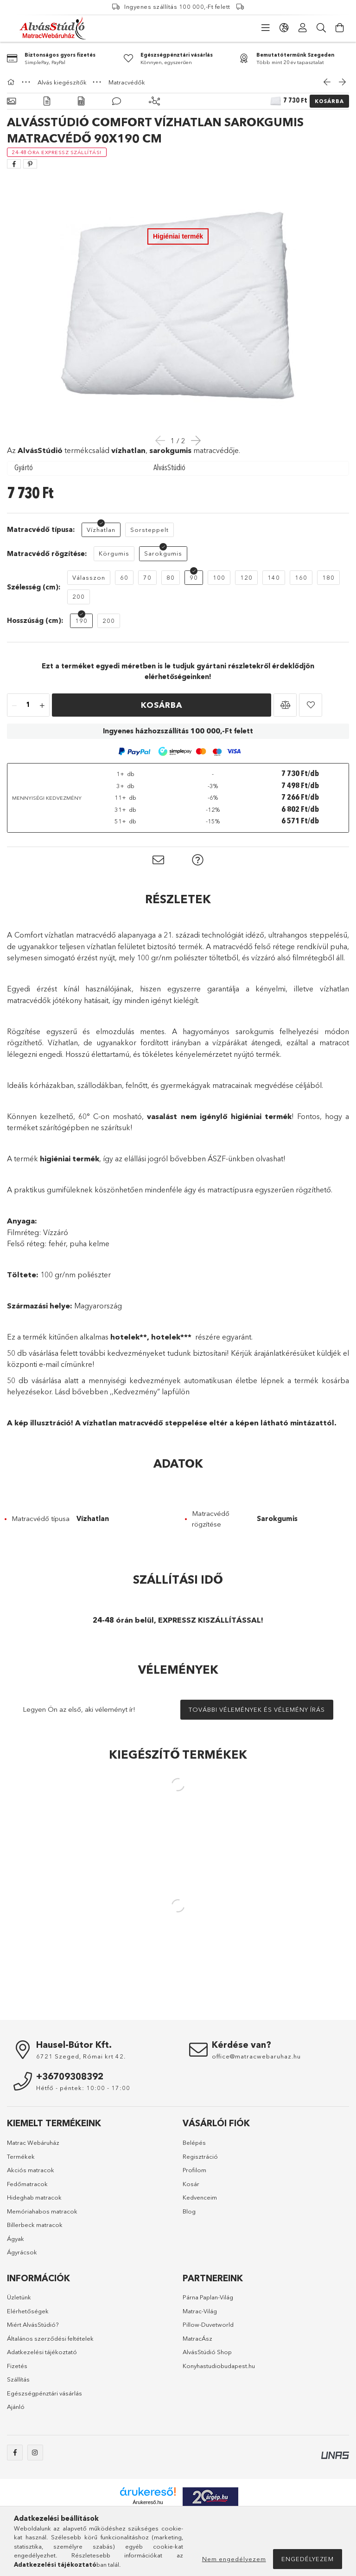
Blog (189, 2211)
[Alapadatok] (11, 101)
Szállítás (18, 2379)
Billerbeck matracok (35, 2224)
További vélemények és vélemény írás (257, 1709)
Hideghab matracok (34, 2197)
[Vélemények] (116, 101)
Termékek (21, 2156)
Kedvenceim (200, 2197)
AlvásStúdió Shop (207, 2352)
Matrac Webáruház (33, 2142)
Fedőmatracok (27, 2184)
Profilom (194, 2170)
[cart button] (340, 28)
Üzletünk (19, 2297)
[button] (285, 705)
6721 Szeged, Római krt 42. (81, 2056)
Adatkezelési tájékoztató (42, 2352)
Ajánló (16, 2406)
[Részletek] (47, 101)
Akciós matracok (30, 2170)
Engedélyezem (307, 2559)
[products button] (265, 28)
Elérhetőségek (28, 2311)
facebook (15, 2452)
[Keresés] (321, 28)
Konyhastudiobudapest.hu (219, 2365)
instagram (35, 2452)
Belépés (194, 2142)
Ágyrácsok (22, 2252)
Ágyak (15, 2238)
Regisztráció (200, 2156)
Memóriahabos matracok (42, 2211)
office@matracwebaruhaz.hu (256, 2056)
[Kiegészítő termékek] (154, 101)
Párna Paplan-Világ (208, 2297)
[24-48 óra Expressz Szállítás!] (57, 151)
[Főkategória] (12, 82)
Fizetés (17, 2365)
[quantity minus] (14, 705)
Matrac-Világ (200, 2311)
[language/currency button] (284, 28)
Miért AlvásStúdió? (32, 2324)
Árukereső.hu (148, 2502)
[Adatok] (81, 101)
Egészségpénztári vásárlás (44, 2393)
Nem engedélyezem (234, 2559)
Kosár (191, 2184)
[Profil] (302, 28)
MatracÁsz (197, 2338)
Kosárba (329, 101)
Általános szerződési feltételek (50, 2338)
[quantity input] (28, 705)
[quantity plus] (42, 705)
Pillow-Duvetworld (208, 2324)
